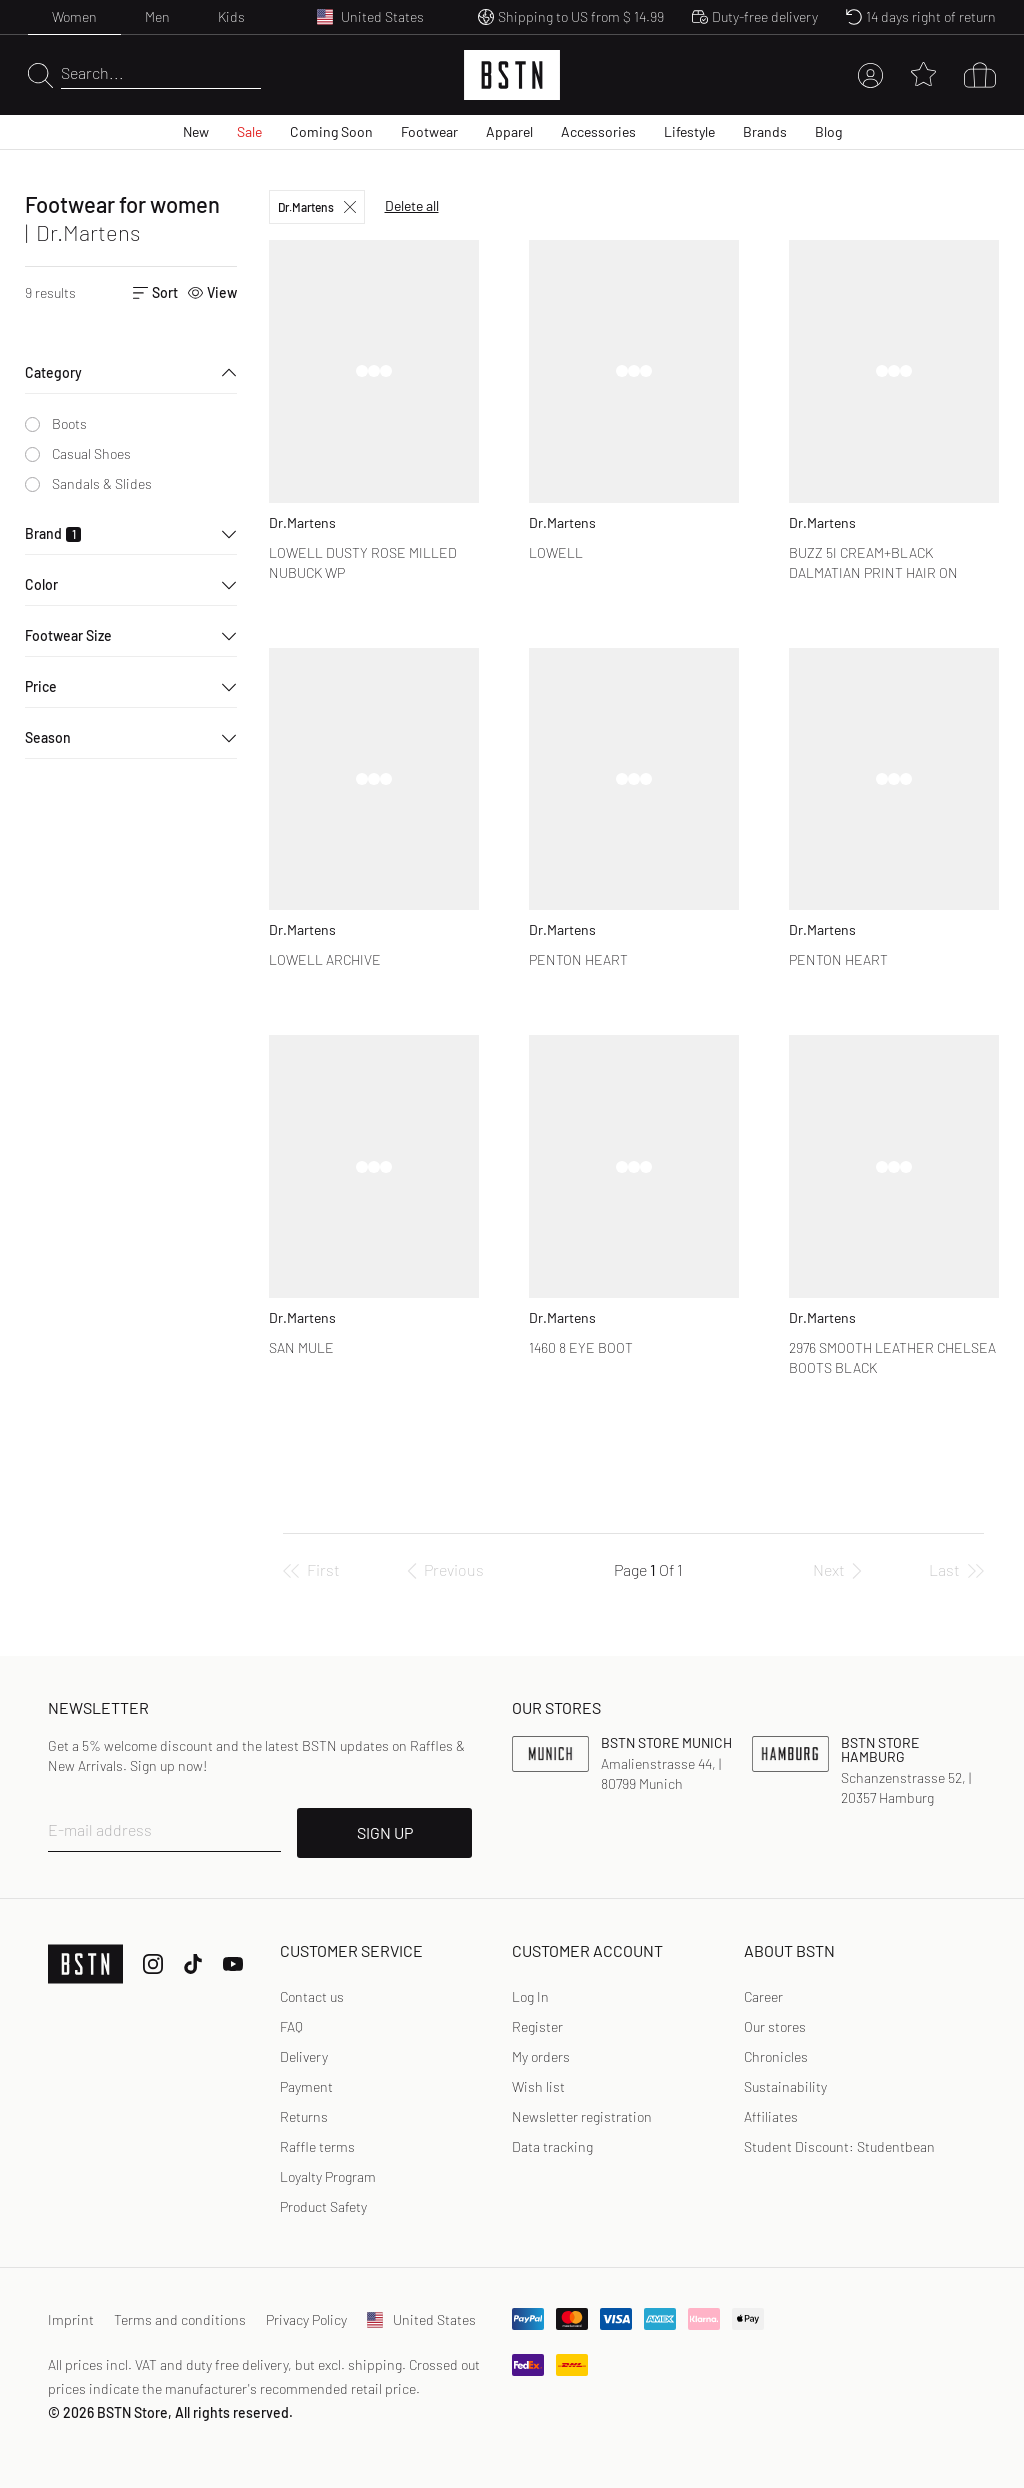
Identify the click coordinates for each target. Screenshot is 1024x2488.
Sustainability (785, 2086)
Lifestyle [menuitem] (689, 131)
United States (421, 2319)
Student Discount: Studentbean (839, 2146)
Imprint (71, 2319)
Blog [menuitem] (828, 131)
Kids (231, 16)
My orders (541, 2056)
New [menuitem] (196, 131)
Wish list (538, 2086)
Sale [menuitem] (249, 131)
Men (157, 16)
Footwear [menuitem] (429, 131)
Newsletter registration (582, 2116)
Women (74, 16)
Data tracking (552, 2146)
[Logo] (512, 75)
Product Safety (323, 2206)
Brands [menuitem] (765, 131)
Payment (306, 2086)
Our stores (775, 2026)
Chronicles (776, 2056)
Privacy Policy (306, 2319)
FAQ (291, 2026)
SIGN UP (385, 1832)
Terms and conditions (180, 2319)
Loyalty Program (328, 2176)
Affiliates (771, 2116)
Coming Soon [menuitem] (331, 131)
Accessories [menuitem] (598, 131)
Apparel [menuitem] (509, 131)
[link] (530, 1997)
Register (537, 2026)
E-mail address (100, 1829)
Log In (530, 1996)
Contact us (312, 1996)
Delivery (304, 2056)
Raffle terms (317, 2146)
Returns (304, 2116)
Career (763, 1996)
